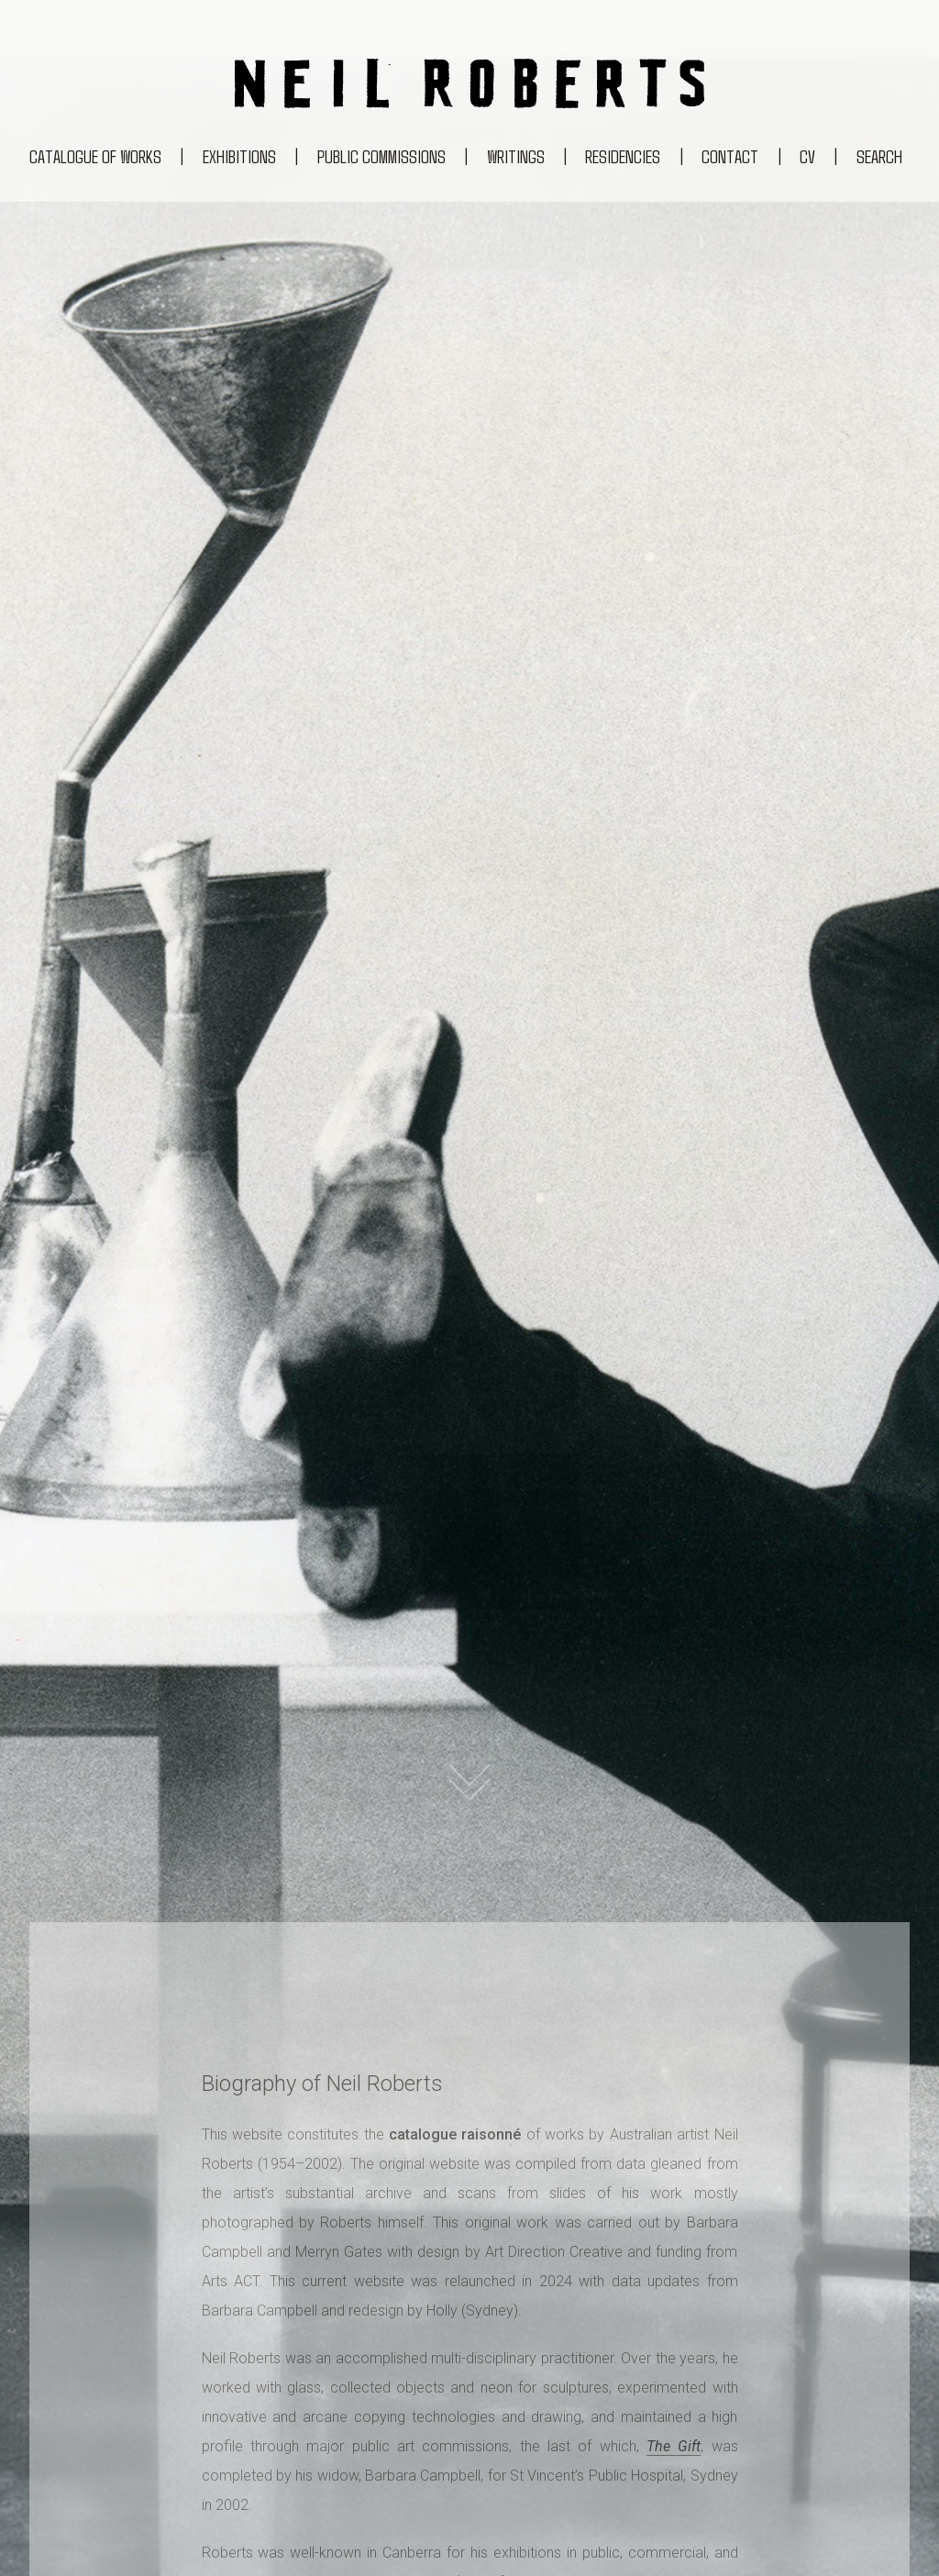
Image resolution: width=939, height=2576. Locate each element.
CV (807, 156)
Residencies (622, 156)
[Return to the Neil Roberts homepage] (469, 88)
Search (879, 156)
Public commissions (381, 156)
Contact (729, 156)
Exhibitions (239, 156)
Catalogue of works (95, 156)
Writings (516, 156)
